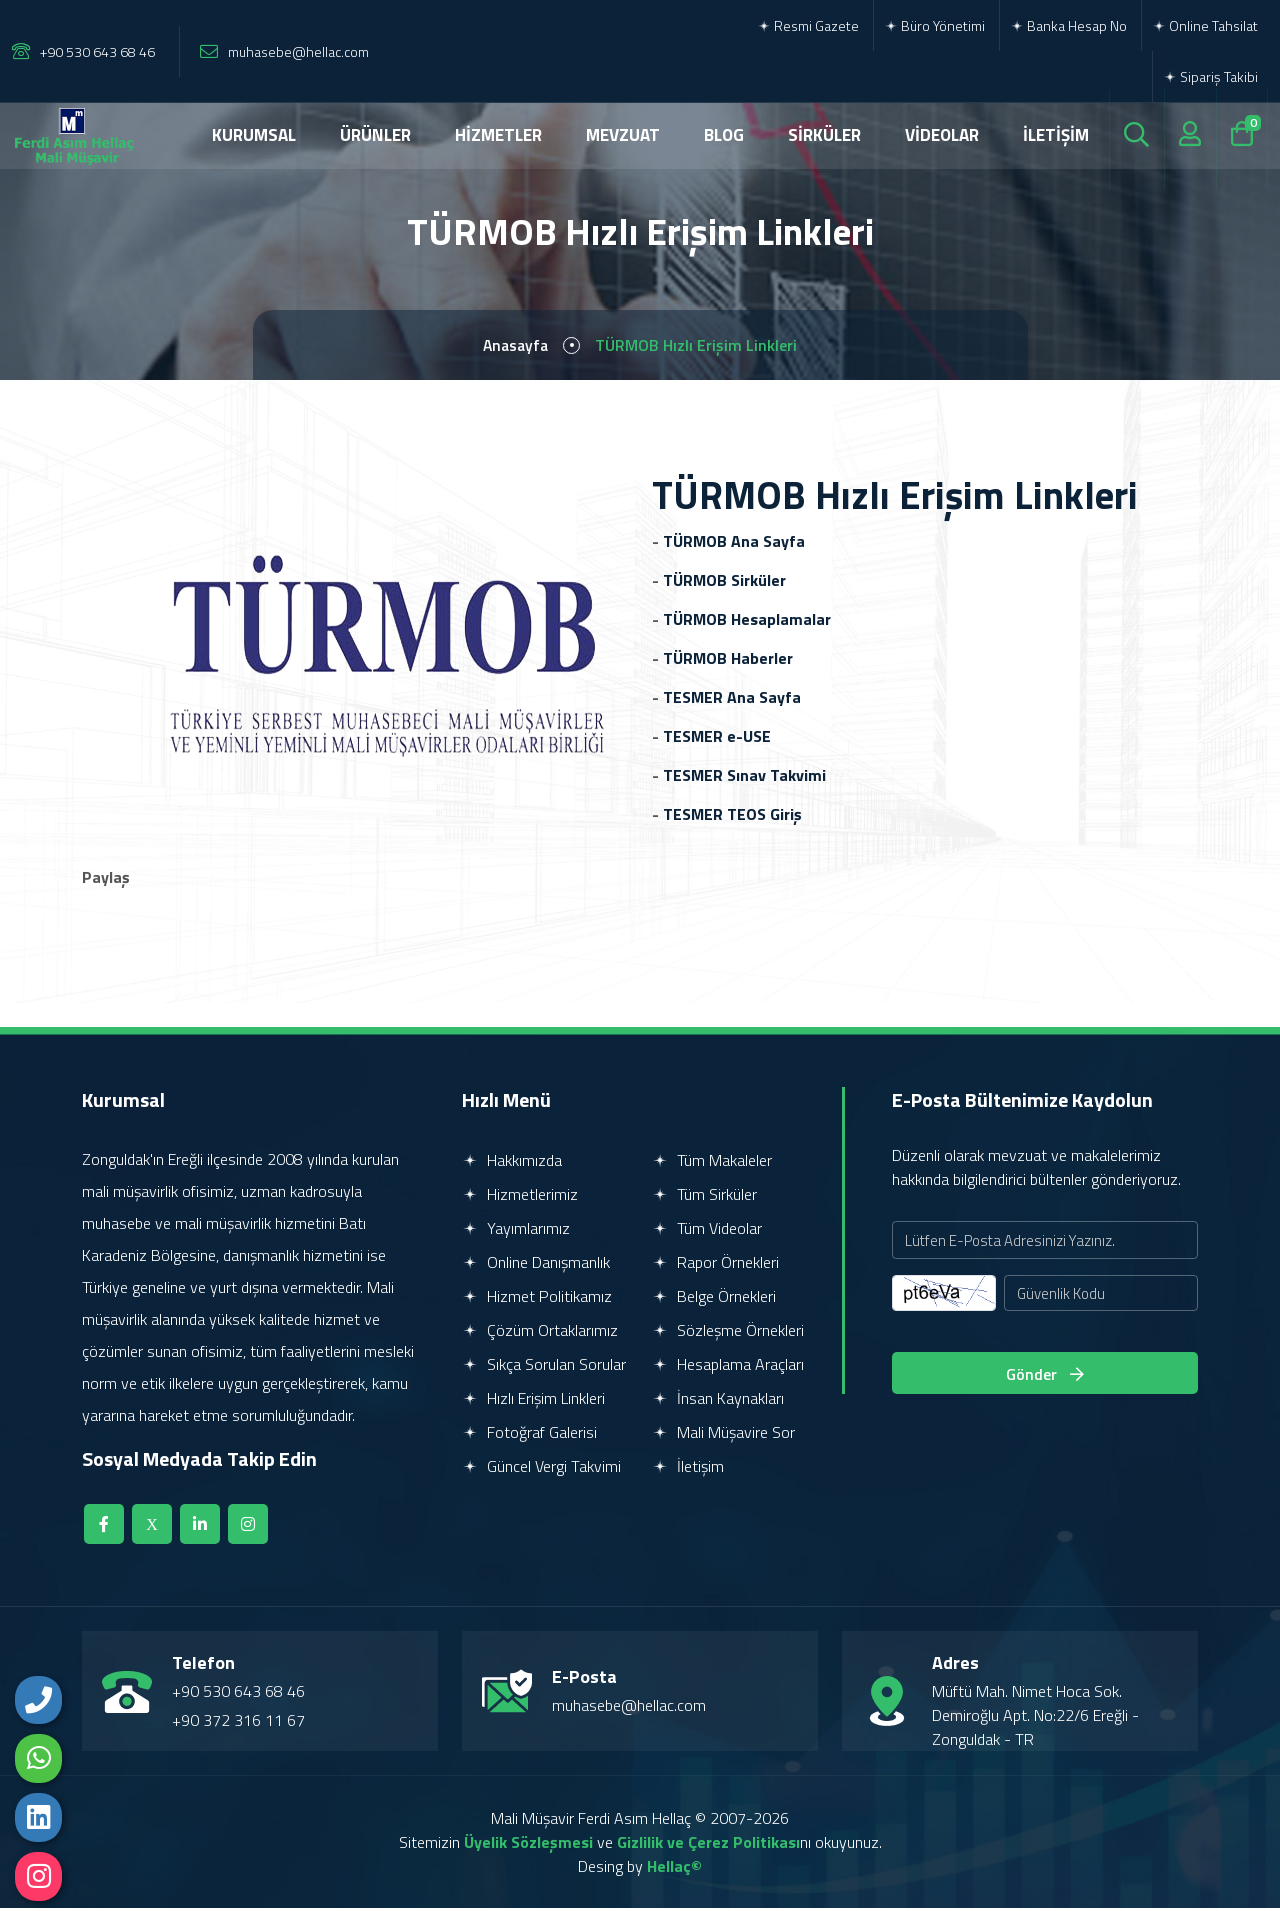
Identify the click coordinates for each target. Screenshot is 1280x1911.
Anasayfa (515, 347)
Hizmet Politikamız (537, 1299)
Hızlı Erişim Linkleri (533, 1401)
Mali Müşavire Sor (723, 1435)
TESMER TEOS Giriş (732, 817)
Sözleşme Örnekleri (728, 1333)
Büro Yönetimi (934, 25)
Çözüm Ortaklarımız (540, 1333)
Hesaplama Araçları (728, 1367)
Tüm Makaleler (712, 1163)
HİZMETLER (498, 135)
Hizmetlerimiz (520, 1197)
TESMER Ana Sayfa (732, 700)
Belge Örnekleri (714, 1299)
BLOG (724, 135)
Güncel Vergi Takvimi (541, 1469)
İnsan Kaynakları (718, 1401)
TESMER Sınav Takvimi (744, 778)
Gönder (1045, 1378)
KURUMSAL (254, 135)
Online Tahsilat (1205, 25)
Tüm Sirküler (704, 1197)
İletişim (688, 1469)
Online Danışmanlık (536, 1265)
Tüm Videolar (707, 1231)
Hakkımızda (512, 1163)
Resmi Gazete (808, 25)
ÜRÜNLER (375, 135)
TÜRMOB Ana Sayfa (734, 544)
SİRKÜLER (824, 135)
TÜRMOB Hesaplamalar (747, 622)
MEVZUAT (623, 135)
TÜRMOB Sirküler (724, 583)
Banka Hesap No (1068, 25)
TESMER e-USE (717, 739)
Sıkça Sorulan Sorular (544, 1367)
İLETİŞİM (1056, 135)
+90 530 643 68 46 (97, 51)
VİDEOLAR (942, 135)
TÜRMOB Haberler (728, 661)
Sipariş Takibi (1210, 76)
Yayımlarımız (516, 1231)
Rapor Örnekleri (715, 1265)
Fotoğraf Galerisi (529, 1435)
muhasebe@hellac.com (298, 51)
